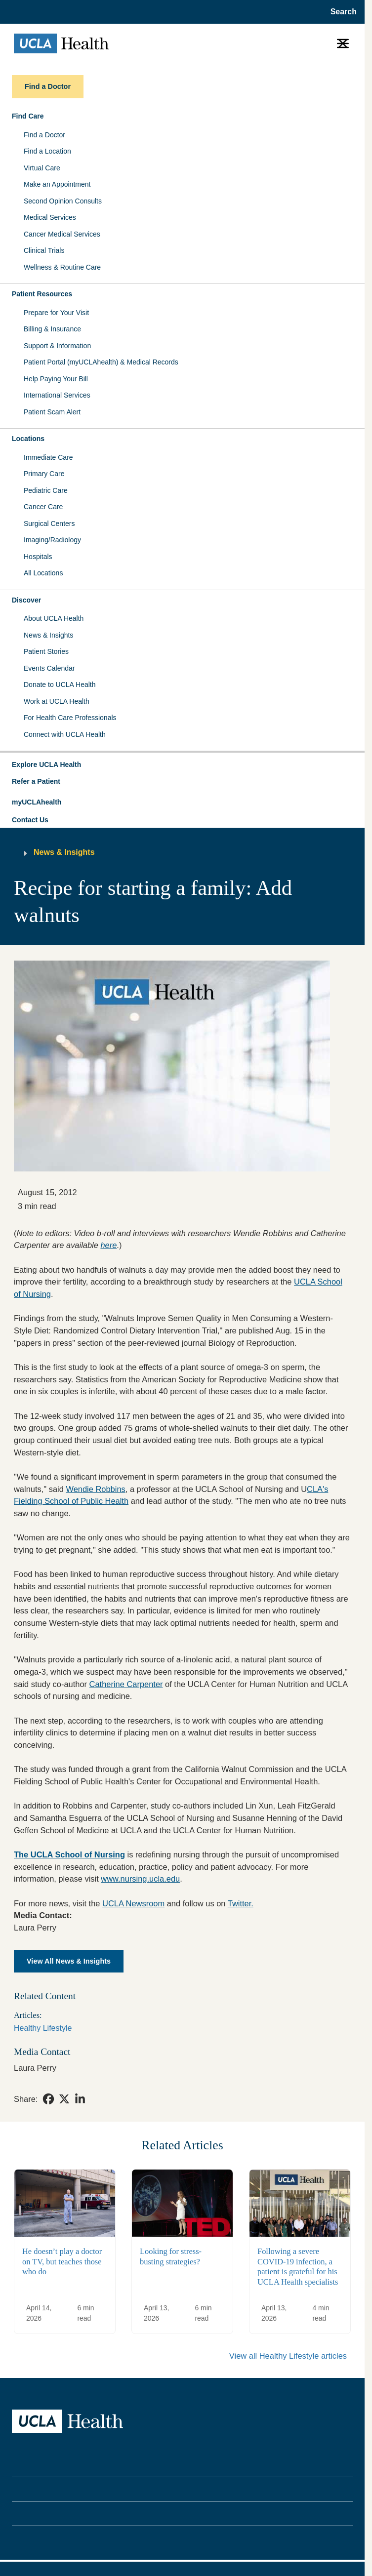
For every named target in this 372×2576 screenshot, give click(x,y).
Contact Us (30, 820)
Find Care (28, 116)
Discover (26, 600)
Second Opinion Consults (63, 201)
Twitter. (240, 1903)
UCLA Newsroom (133, 1903)
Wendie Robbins (95, 1489)
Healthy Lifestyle (43, 2028)
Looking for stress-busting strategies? (171, 2256)
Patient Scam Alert (52, 412)
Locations (28, 439)
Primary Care (44, 474)
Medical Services (50, 217)
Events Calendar (49, 668)
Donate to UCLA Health (60, 684)
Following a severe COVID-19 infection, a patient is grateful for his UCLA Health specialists (297, 2267)
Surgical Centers (49, 523)
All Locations (43, 573)
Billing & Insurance (52, 329)
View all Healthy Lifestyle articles (288, 2355)
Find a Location (47, 151)
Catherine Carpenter (126, 1684)
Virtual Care (42, 168)
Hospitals (38, 557)
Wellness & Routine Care (62, 267)
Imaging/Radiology (52, 540)
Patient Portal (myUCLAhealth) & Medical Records (101, 362)
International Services (57, 395)
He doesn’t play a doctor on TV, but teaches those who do (62, 2261)
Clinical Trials (44, 250)
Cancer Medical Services (62, 234)
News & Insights (48, 635)
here (108, 1245)
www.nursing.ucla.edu (140, 1878)
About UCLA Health (53, 618)
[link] (48, 2099)
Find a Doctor (44, 135)
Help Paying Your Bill (56, 379)
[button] (182, 765)
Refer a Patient (36, 781)
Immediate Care (48, 457)
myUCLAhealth (36, 802)
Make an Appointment (57, 184)
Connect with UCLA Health (65, 734)
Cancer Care (43, 507)
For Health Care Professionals (70, 718)
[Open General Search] (341, 12)
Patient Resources (42, 294)
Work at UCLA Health (56, 701)
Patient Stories (46, 651)
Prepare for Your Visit (56, 313)
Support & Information (57, 346)
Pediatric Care (46, 490)
